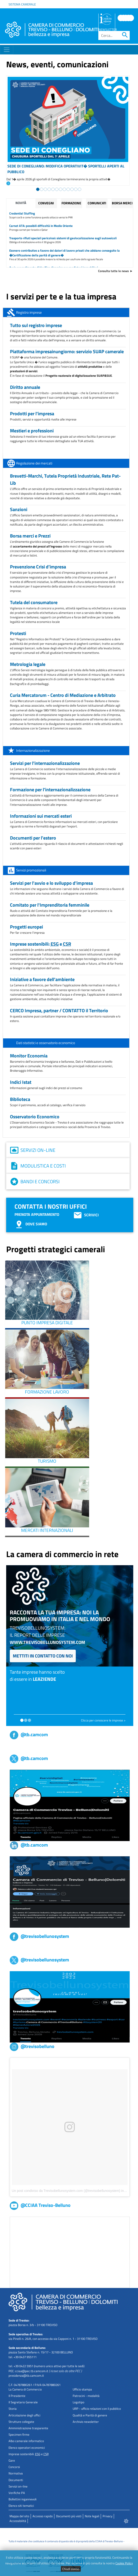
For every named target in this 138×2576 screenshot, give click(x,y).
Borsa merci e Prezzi (30, 535)
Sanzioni (18, 509)
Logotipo (78, 2402)
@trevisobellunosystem (39, 1936)
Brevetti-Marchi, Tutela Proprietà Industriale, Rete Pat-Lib (65, 479)
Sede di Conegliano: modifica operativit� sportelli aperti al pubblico (65, 169)
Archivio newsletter (86, 2421)
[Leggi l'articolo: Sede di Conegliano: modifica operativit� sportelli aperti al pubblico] (8, 183)
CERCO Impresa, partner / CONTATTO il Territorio (59, 1010)
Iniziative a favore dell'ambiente (42, 979)
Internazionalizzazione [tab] (33, 750)
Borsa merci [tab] (122, 203)
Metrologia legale (27, 664)
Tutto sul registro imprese (36, 325)
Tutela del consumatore (33, 602)
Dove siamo (30, 1224)
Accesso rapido (43, 2516)
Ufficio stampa (82, 2389)
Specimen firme (19, 2434)
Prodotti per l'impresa (32, 413)
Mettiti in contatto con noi (43, 1655)
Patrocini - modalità (86, 2395)
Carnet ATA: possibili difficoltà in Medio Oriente (41, 225)
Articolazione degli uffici (24, 2415)
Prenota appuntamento (36, 1214)
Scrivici (86, 1215)
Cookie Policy (124, 2563)
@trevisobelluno (32, 2046)
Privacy (107, 2516)
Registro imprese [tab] (29, 312)
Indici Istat (20, 1082)
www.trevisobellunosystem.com (47, 1642)
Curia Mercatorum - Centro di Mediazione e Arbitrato (63, 695)
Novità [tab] (20, 202)
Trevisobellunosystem (24, 1949)
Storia (13, 2408)
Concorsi (14, 2466)
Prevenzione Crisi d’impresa (38, 566)
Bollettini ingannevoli (23, 2499)
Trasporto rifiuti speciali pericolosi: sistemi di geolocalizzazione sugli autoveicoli (63, 238)
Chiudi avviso (70, 2568)
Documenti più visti (68, 2516)
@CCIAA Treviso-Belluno (40, 2205)
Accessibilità (18, 2520)
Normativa (16, 2473)
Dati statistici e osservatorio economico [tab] (45, 1043)
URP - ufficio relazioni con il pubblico (97, 2408)
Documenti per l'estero (33, 837)
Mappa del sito (19, 2516)
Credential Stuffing (22, 213)
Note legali (92, 2516)
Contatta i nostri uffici (50, 1206)
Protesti (18, 633)
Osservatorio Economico (34, 1116)
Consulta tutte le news (113, 271)
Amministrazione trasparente (28, 2428)
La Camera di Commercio (25, 2389)
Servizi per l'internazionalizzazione (45, 763)
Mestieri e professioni (32, 430)
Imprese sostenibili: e (40, 944)
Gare (12, 2460)
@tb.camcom (29, 1734)
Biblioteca (20, 1099)
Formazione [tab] (71, 203)
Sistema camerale (22, 4)
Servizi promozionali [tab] (31, 870)
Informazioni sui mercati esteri (41, 816)
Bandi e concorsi (40, 1181)
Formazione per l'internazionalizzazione (50, 789)
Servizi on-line (37, 1150)
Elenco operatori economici (27, 2447)
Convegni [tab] (46, 203)
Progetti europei (26, 926)
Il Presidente (17, 2395)
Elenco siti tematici (21, 2505)
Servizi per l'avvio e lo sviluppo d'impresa (51, 883)
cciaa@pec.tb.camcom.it (31, 2371)
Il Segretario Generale (23, 2402)
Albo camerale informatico (26, 2441)
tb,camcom (17, 1748)
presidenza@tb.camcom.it (26, 2375)
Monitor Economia (29, 1055)
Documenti (16, 2480)
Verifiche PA (17, 2492)
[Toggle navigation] (6, 49)
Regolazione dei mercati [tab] (34, 463)
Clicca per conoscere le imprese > (103, 1720)
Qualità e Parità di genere (90, 2415)
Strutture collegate (21, 2421)
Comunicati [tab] (97, 203)
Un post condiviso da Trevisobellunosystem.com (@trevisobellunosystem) (66, 2191)
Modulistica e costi (43, 1165)
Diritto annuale (25, 387)
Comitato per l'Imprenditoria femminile (49, 905)
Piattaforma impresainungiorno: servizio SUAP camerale (67, 351)
